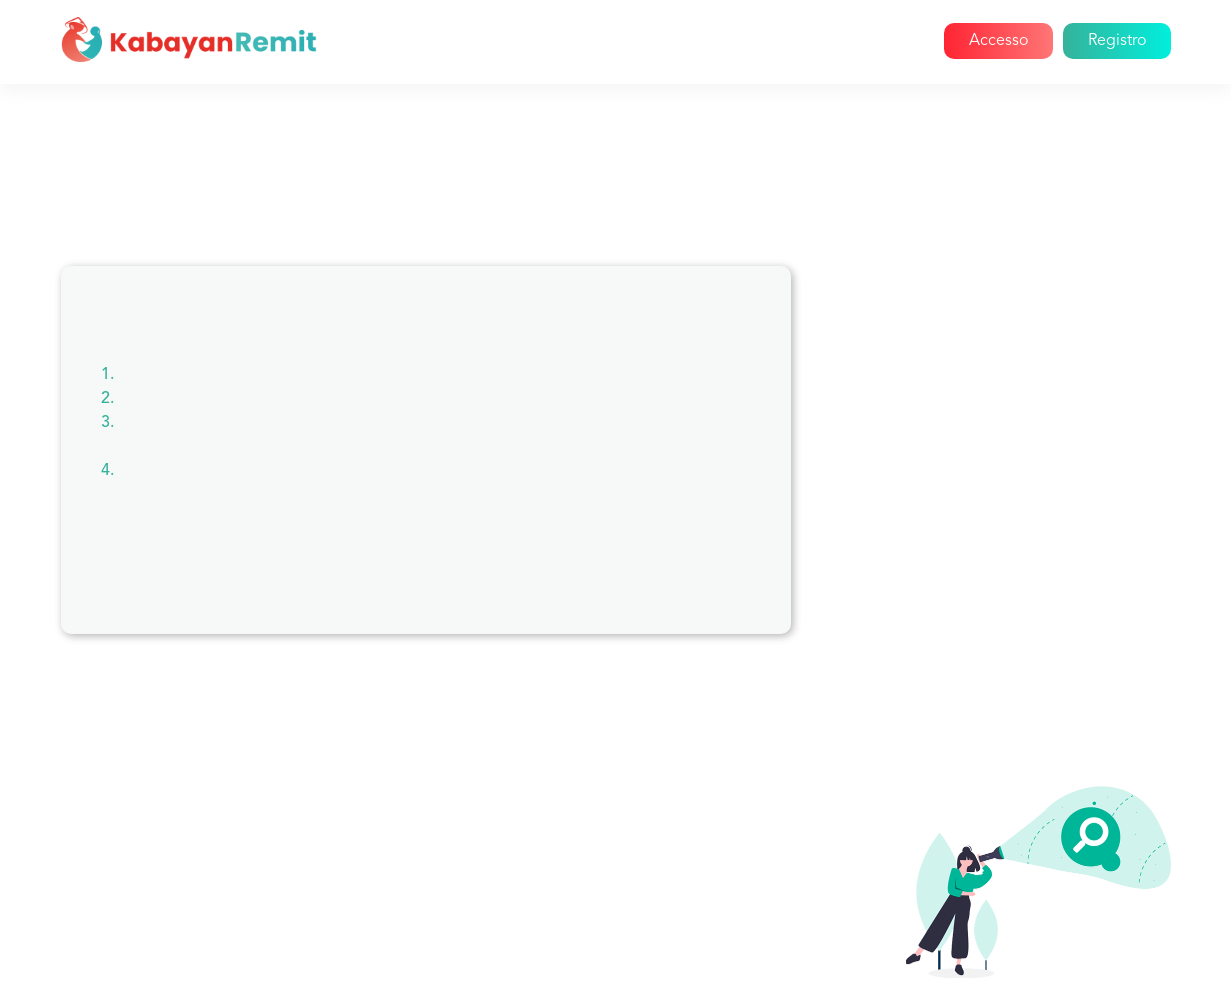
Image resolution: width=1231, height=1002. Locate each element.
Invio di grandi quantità (990, 666)
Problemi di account (979, 378)
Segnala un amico (969, 594)
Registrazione (955, 630)
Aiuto (881, 41)
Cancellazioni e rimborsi (992, 450)
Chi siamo (578, 41)
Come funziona (696, 41)
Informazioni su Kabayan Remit (1017, 342)
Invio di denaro (960, 702)
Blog (815, 41)
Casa (496, 41)
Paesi (924, 522)
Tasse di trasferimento (985, 738)
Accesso (998, 41)
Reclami (934, 486)
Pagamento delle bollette (998, 414)
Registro (1117, 41)
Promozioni (947, 558)
